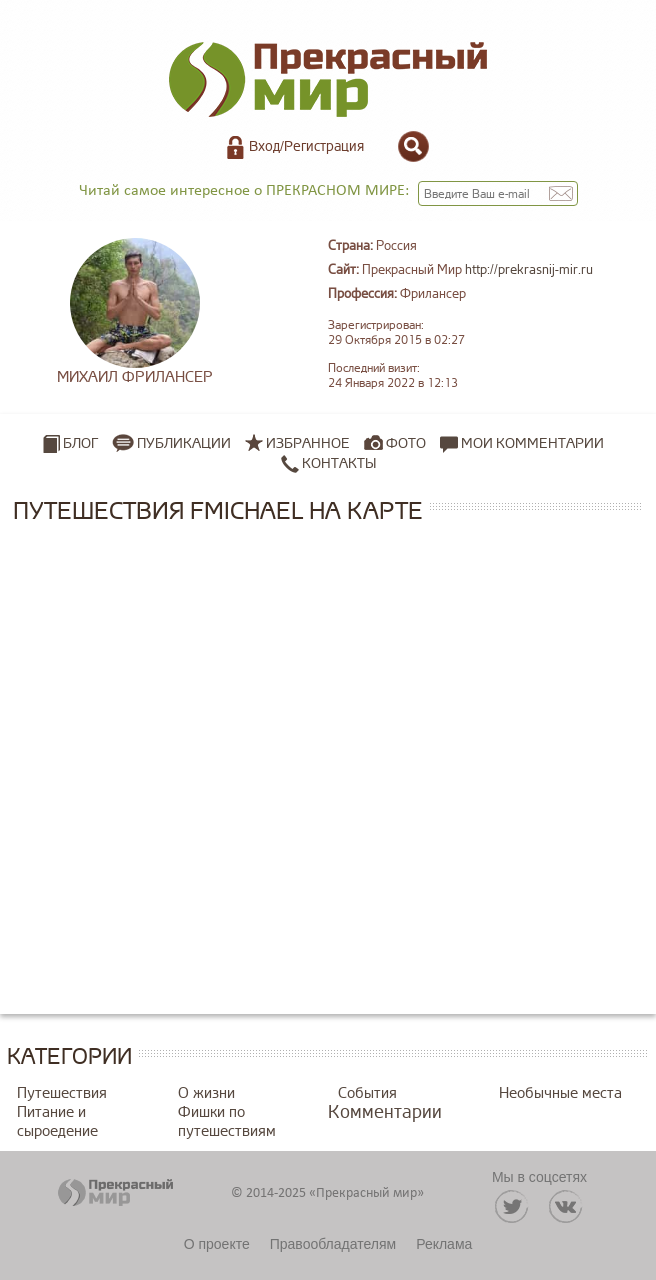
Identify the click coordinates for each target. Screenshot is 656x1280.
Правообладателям (333, 1244)
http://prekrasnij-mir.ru (529, 270)
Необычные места (560, 1093)
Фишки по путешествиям (227, 1122)
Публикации (184, 443)
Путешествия (62, 1093)
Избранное (308, 443)
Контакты (328, 464)
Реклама (444, 1244)
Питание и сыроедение (57, 1122)
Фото (406, 443)
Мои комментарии (522, 444)
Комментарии (385, 1112)
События (367, 1093)
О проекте (217, 1244)
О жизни (206, 1093)
